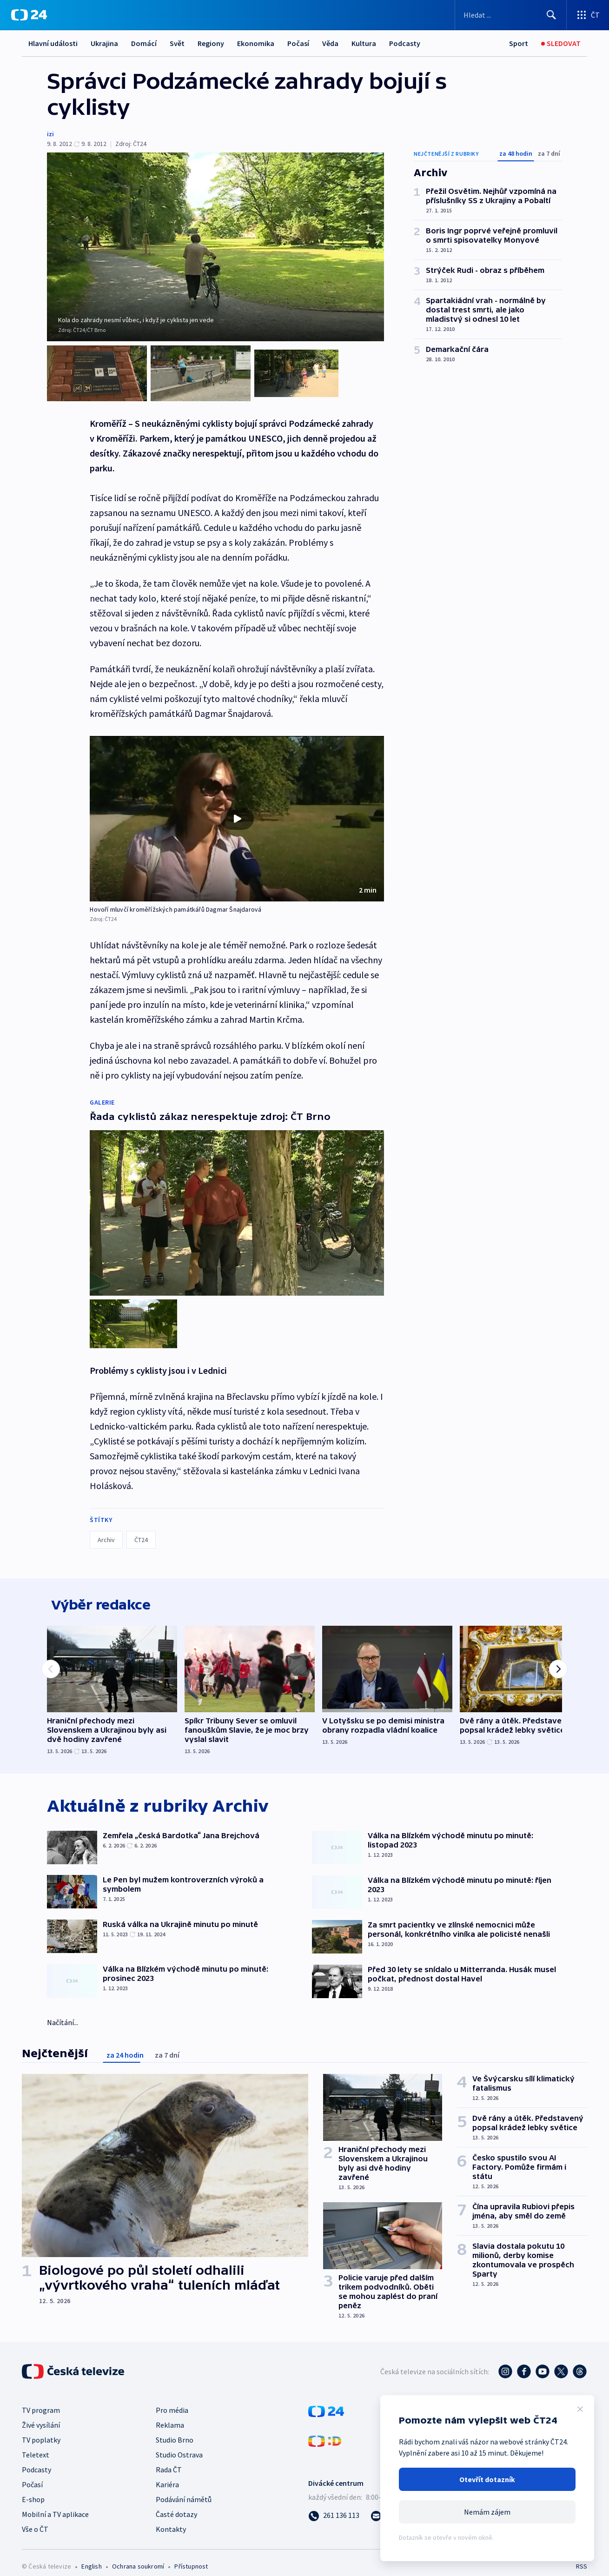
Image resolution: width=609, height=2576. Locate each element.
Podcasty (404, 43)
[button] (237, 810)
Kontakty (171, 2518)
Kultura (363, 43)
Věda (330, 43)
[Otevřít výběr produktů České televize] (588, 15)
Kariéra (167, 2473)
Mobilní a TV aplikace (55, 2503)
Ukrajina (104, 43)
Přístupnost (191, 2555)
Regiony (211, 43)
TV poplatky (41, 2429)
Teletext (35, 2444)
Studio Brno (174, 2429)
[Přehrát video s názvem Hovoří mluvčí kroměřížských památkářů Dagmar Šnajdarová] (237, 810)
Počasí (298, 43)
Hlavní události (53, 43)
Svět (177, 43)
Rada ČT (169, 2458)
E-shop (33, 2488)
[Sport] (519, 43)
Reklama (170, 2414)
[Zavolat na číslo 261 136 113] (333, 2504)
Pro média (172, 2399)
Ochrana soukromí (138, 2555)
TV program (41, 2399)
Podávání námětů (184, 2488)
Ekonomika (255, 43)
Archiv (106, 1523)
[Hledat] (551, 15)
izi (50, 134)
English (91, 2555)
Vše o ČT (35, 2518)
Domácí (144, 43)
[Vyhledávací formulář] (510, 15)
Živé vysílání (41, 2414)
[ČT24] (29, 14)
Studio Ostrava (179, 2444)
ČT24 (141, 1523)
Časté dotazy (176, 2503)
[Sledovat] (561, 43)
